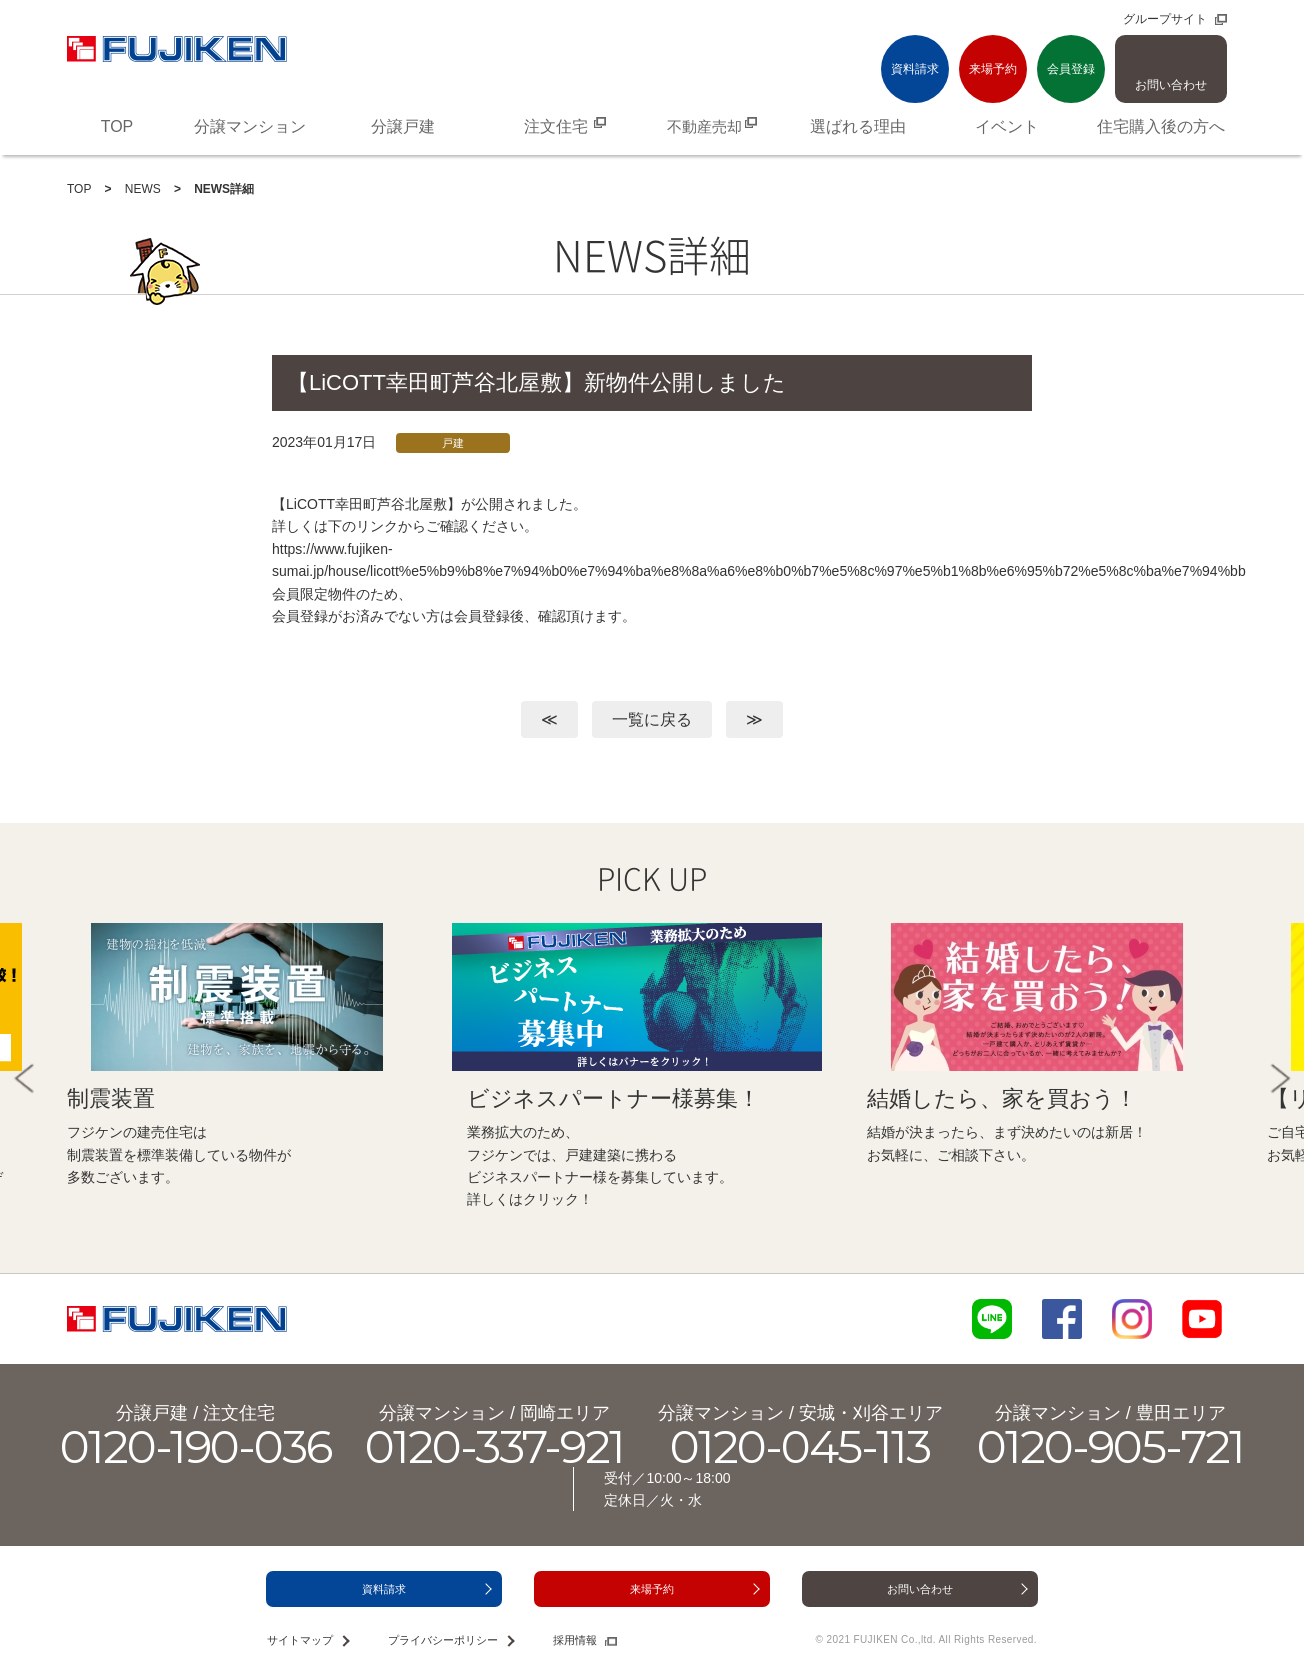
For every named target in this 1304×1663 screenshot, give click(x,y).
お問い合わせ (1171, 85)
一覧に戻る (652, 719)
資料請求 (915, 69)
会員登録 (1071, 69)
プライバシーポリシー (443, 1640)
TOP (79, 189)
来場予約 (993, 69)
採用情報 (575, 1640)
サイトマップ (300, 1640)
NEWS (143, 189)
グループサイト (1165, 19)
